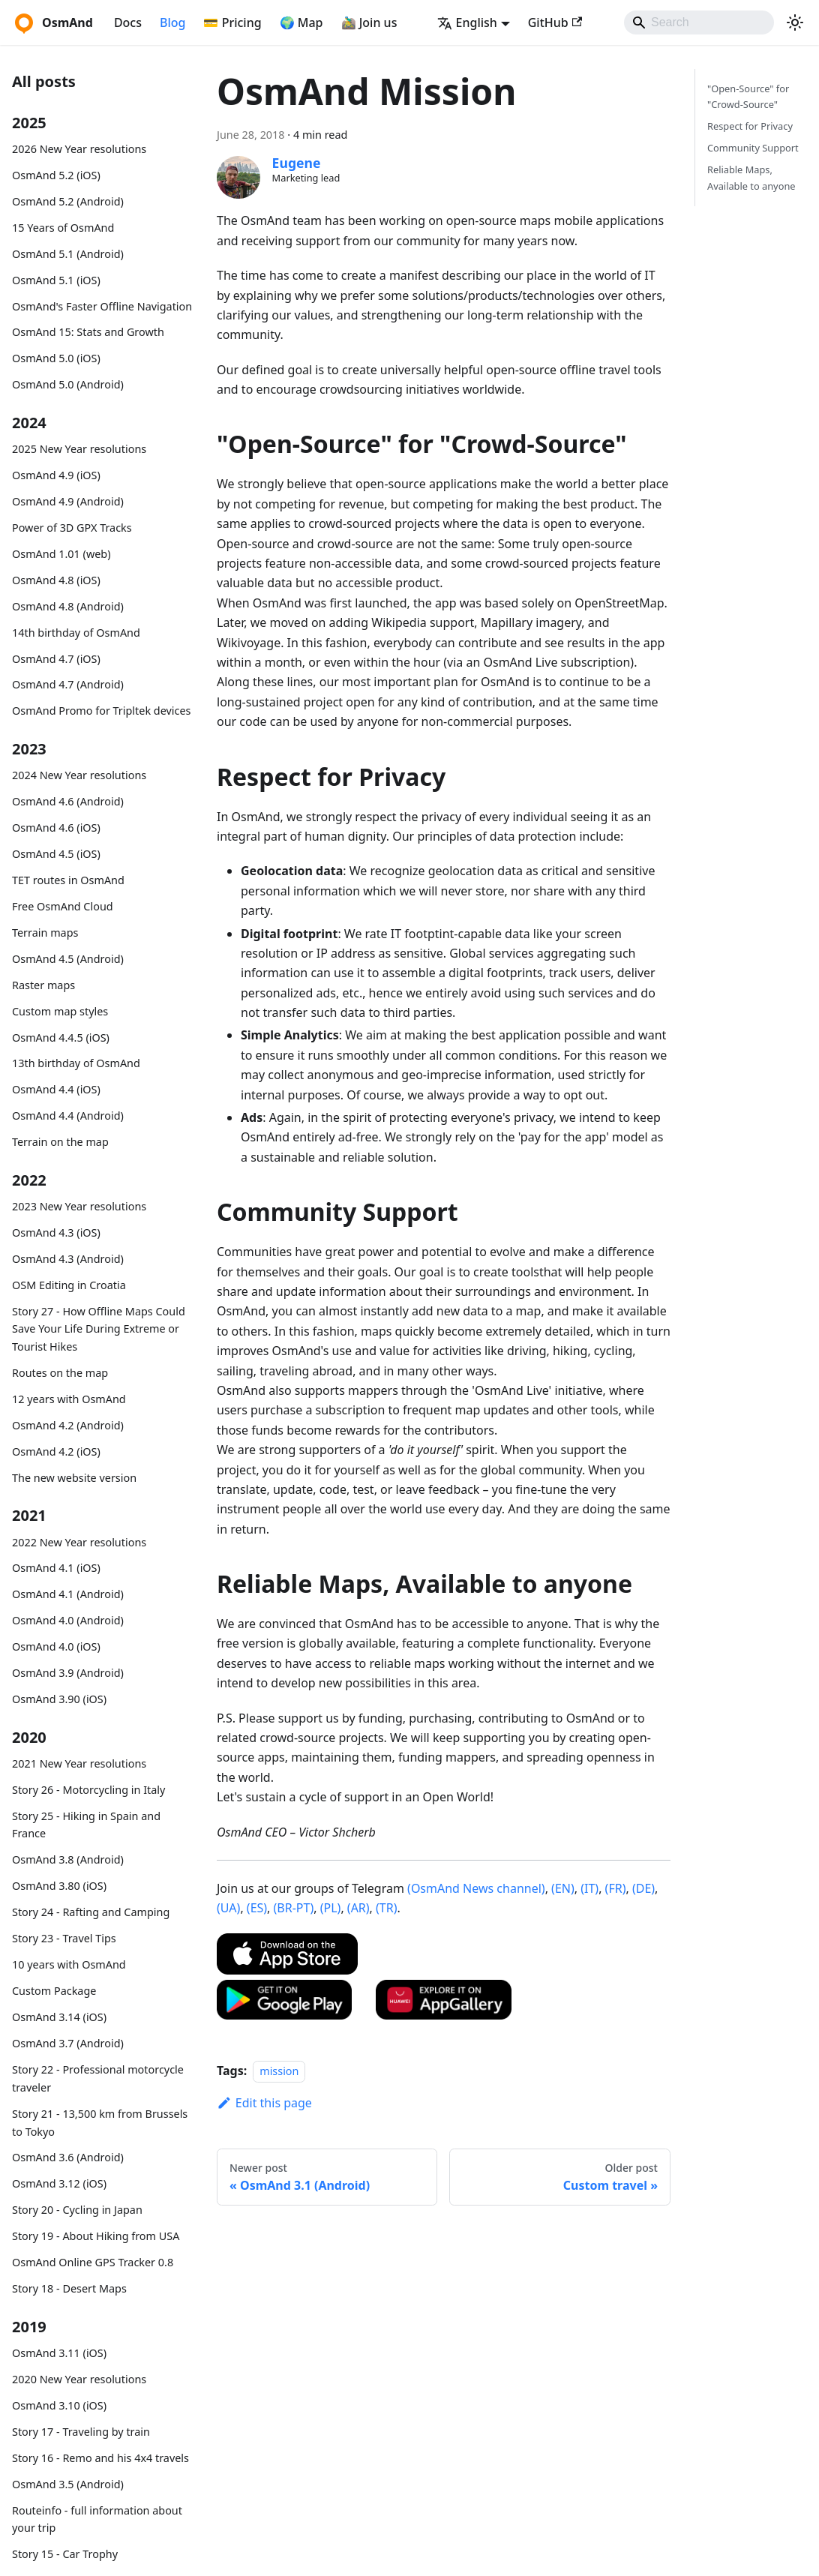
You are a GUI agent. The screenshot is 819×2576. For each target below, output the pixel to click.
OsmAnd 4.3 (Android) (68, 1259)
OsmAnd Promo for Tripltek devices (101, 710)
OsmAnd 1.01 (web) (61, 554)
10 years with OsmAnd (69, 1964)
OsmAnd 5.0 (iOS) (56, 358)
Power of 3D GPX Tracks (72, 527)
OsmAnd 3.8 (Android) (68, 1859)
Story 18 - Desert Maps (69, 2288)
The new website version (74, 1478)
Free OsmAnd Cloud (62, 906)
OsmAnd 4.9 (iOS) (56, 475)
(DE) (643, 1888)
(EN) (562, 1888)
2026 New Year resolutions (79, 149)
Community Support (753, 147)
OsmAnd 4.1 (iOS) (56, 1568)
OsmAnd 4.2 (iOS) (56, 1451)
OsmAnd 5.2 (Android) (68, 201)
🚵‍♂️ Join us (369, 22)
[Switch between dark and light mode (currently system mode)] (795, 22)
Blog (172, 22)
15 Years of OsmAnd (63, 227)
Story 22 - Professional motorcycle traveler (98, 2078)
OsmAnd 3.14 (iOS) (59, 2017)
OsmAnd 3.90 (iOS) (59, 1699)
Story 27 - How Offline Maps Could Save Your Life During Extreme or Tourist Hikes (98, 1329)
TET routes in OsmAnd (68, 880)
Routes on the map (60, 1373)
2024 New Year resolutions (79, 775)
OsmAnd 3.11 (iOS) (59, 2353)
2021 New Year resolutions (79, 1763)
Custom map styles (60, 1011)
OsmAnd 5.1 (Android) (68, 254)
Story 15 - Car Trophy (65, 2554)
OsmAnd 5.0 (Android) (68, 384)
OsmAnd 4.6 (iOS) (56, 827)
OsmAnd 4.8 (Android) (68, 606)
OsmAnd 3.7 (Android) (68, 2043)
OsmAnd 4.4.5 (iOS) (61, 1037)
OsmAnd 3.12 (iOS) (59, 2183)
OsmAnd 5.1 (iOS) (56, 280)
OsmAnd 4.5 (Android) (68, 959)
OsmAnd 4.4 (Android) (68, 1115)
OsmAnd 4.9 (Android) (68, 501)
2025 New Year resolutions (79, 449)
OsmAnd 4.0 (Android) (68, 1620)
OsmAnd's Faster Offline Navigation (102, 306)
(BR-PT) (294, 1908)
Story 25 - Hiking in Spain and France (86, 1825)
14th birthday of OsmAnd (76, 632)
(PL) (330, 1908)
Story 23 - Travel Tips (64, 1938)
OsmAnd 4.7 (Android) (68, 684)
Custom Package (54, 1991)
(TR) (386, 1908)
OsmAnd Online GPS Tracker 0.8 (92, 2262)
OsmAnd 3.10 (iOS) (59, 2405)
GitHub (555, 22)
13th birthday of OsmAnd (76, 1063)
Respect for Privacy (750, 126)
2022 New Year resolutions (79, 1542)
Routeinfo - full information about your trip (97, 2519)
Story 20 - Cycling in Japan (77, 2210)
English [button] (467, 22)
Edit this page (264, 2103)
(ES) (257, 1908)
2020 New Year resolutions (79, 2379)
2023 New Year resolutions (79, 1206)
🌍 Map (301, 22)
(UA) (228, 1908)
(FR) (615, 1888)
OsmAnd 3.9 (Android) (68, 1673)
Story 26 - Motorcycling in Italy (88, 1790)
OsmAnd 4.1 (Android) (68, 1594)
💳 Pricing (232, 22)
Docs (128, 22)
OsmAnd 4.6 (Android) (68, 801)
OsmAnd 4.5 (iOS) (56, 854)
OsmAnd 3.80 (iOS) (59, 1886)
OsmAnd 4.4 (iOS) (56, 1089)
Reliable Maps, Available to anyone (751, 177)
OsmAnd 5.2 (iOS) (56, 175)
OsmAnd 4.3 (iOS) (56, 1232)
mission (279, 2071)
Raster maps (43, 985)
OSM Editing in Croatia (69, 1285)
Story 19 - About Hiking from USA (95, 2236)
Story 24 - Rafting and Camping (91, 1912)
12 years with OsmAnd (69, 1399)
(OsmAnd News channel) (476, 1888)
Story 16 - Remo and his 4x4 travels (100, 2458)
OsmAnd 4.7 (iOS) (56, 659)
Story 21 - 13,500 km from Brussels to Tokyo (100, 2123)
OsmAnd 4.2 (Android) (68, 1425)
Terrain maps (45, 932)
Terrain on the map (60, 1142)
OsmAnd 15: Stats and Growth (88, 332)
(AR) (358, 1908)
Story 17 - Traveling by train (81, 2432)
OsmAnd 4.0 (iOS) (56, 1646)
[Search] (699, 22)
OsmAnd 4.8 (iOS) (56, 580)
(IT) (589, 1888)
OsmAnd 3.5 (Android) (68, 2484)
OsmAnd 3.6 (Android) (68, 2157)
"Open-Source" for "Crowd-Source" (748, 96)
